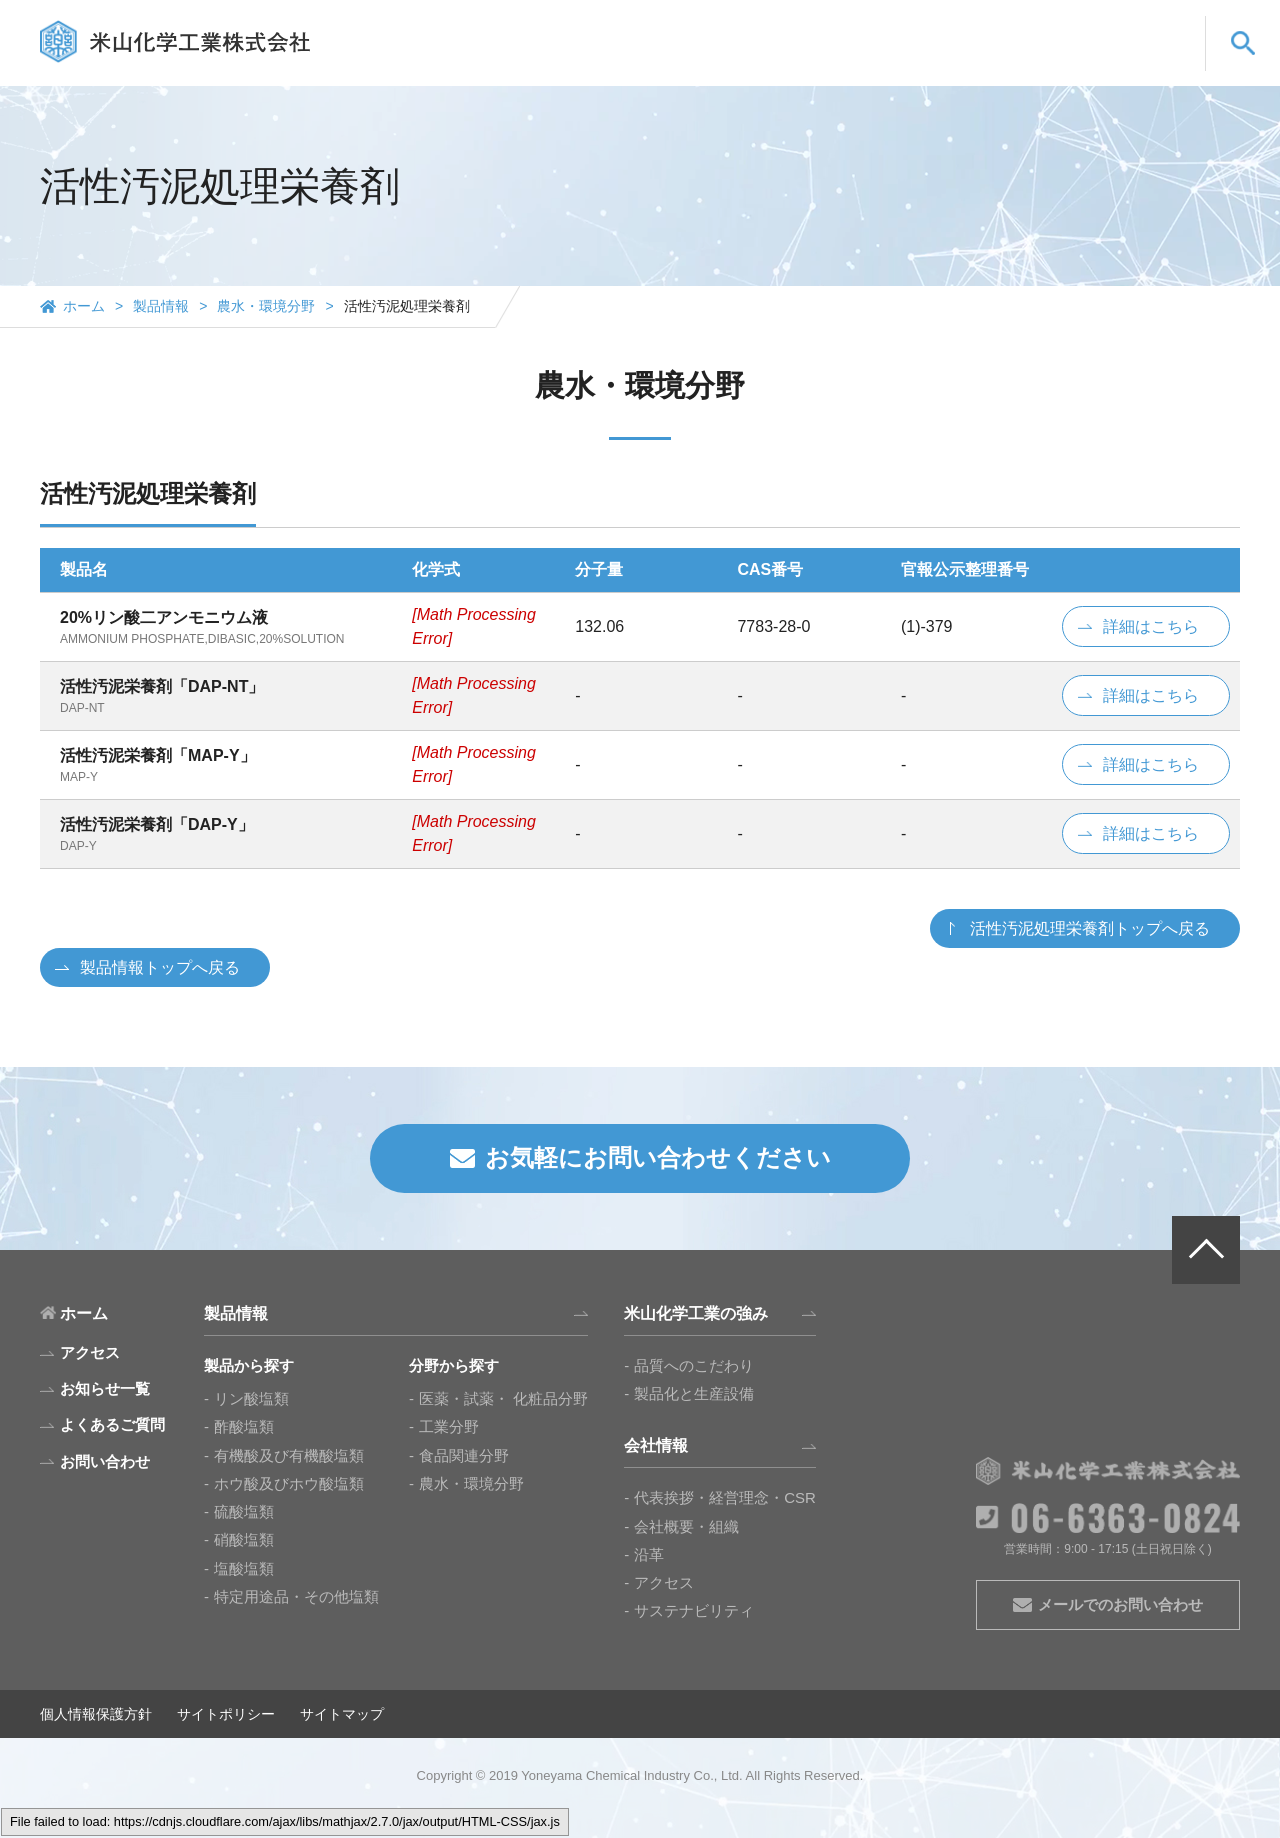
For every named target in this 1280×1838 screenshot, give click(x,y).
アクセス (664, 1582)
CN (1153, 26)
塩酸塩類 (244, 1568)
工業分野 (449, 1426)
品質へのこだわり (694, 1365)
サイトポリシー (226, 1714)
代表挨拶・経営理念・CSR (725, 1497)
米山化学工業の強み (782, 62)
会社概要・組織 (686, 1526)
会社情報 (905, 62)
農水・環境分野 (266, 306)
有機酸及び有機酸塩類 (289, 1455)
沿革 (649, 1554)
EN (1099, 26)
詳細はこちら (1151, 626)
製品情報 (660, 62)
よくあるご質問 (1012, 62)
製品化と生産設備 (694, 1393)
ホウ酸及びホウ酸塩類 (289, 1483)
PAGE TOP (1206, 1250)
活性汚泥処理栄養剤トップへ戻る (1090, 928)
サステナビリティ (694, 1610)
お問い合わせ (1135, 62)
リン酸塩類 (251, 1398)
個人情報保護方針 (96, 1714)
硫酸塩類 (244, 1511)
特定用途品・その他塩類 (296, 1596)
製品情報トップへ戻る (160, 967)
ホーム (84, 306)
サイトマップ (342, 1714)
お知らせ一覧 (105, 1388)
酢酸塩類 (244, 1426)
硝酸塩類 (244, 1539)
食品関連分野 (464, 1455)
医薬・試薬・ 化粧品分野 (503, 1398)
